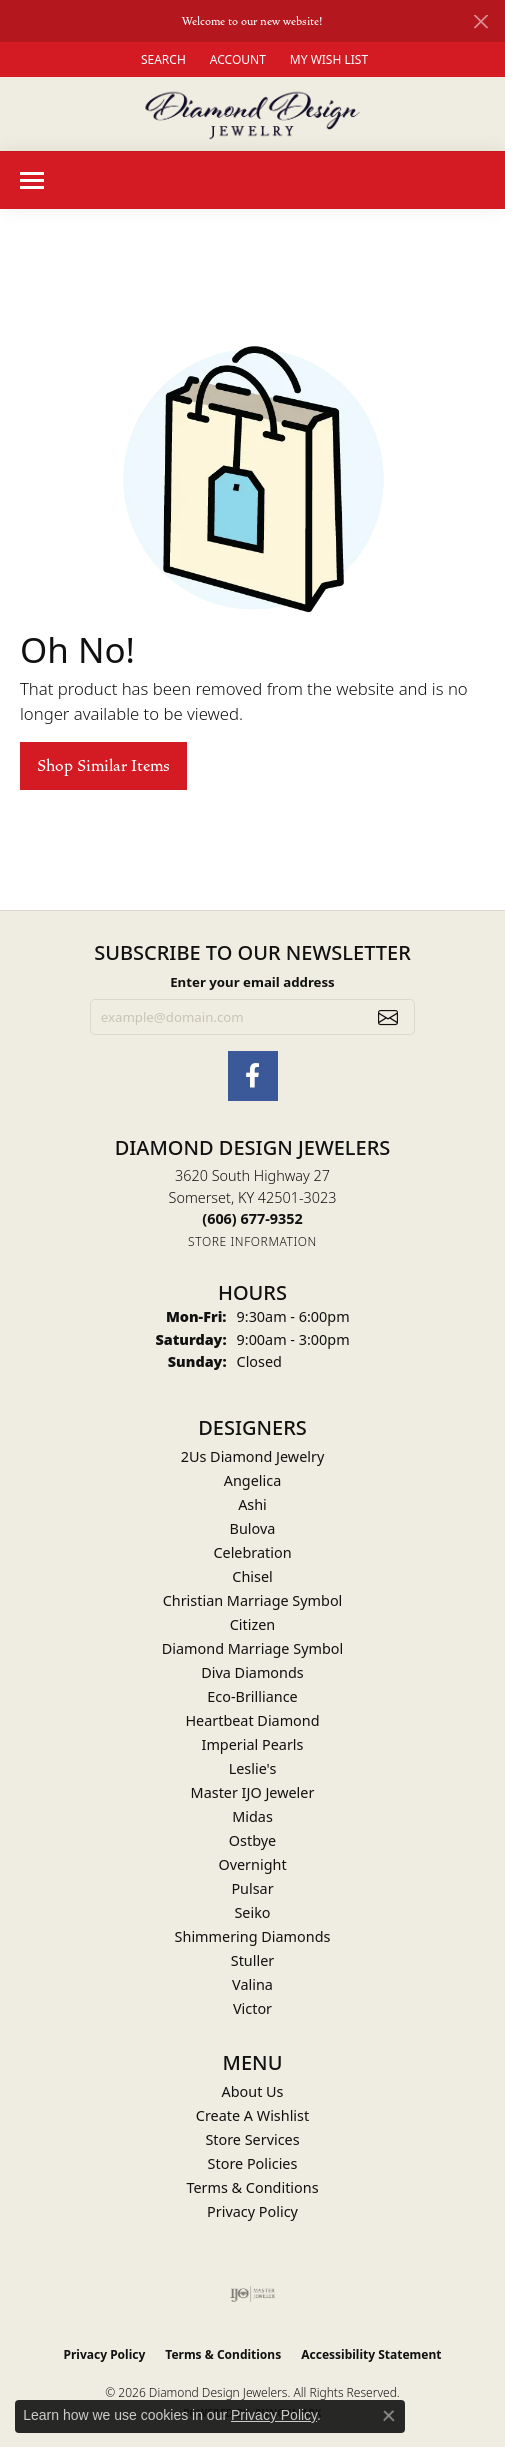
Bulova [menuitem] (253, 1528)
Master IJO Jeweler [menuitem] (253, 1792)
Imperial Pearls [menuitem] (253, 1744)
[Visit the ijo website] (252, 2294)
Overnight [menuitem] (252, 1864)
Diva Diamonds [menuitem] (252, 1672)
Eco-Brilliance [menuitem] (252, 1696)
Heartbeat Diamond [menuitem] (252, 1720)
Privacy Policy (252, 2211)
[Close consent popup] (389, 2416)
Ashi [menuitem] (252, 1504)
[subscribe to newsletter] (388, 1017)
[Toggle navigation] (32, 180)
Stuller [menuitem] (252, 1960)
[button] (161, 59)
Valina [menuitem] (252, 1984)
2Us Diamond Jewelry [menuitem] (253, 1456)
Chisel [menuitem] (252, 1576)
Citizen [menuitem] (253, 1624)
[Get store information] (252, 1241)
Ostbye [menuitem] (252, 1840)
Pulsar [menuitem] (252, 1888)
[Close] (480, 21)
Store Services (252, 2139)
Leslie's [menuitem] (253, 1768)
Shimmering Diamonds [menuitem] (253, 1936)
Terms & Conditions (252, 2187)
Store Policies (253, 2163)
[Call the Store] (252, 1218)
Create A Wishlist (252, 2115)
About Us (253, 2091)
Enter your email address (252, 982)
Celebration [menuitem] (252, 1552)
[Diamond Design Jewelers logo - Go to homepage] (252, 114)
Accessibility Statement (371, 2354)
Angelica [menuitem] (252, 1480)
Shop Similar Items (103, 766)
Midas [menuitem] (252, 1816)
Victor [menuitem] (252, 2008)
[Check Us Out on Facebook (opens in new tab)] (253, 1076)
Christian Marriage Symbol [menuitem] (253, 1600)
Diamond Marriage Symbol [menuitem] (252, 1648)
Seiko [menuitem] (252, 1912)
